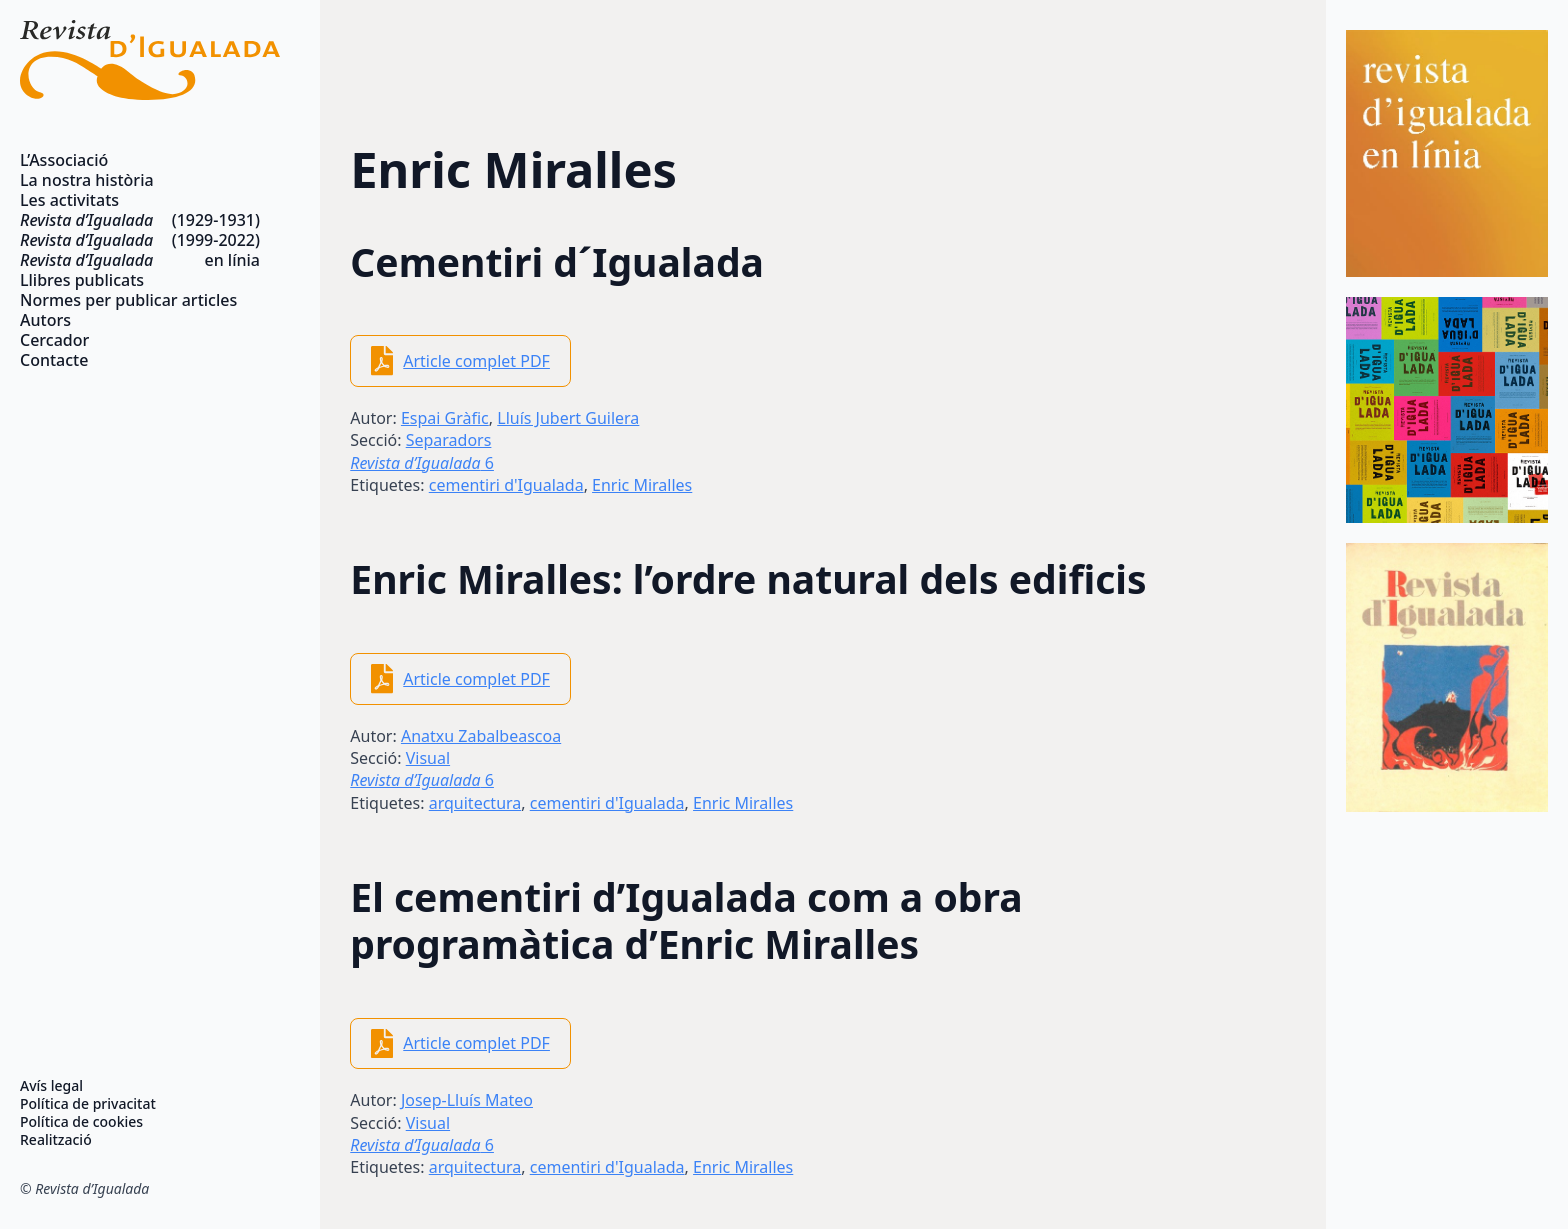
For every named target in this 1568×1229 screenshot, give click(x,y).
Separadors (449, 440)
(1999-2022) (140, 240)
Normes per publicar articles (128, 300)
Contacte (54, 360)
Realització (56, 1140)
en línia (140, 260)
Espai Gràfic (445, 418)
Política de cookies (81, 1122)
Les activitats (69, 200)
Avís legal (51, 1086)
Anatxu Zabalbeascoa (481, 736)
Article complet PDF (476, 361)
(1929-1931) (140, 220)
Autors (45, 320)
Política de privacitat (88, 1104)
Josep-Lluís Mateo (467, 1100)
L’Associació (64, 160)
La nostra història (87, 180)
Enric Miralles (642, 485)
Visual (428, 758)
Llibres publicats (82, 280)
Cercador (54, 340)
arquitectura (475, 803)
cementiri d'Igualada (506, 485)
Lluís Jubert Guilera (568, 418)
